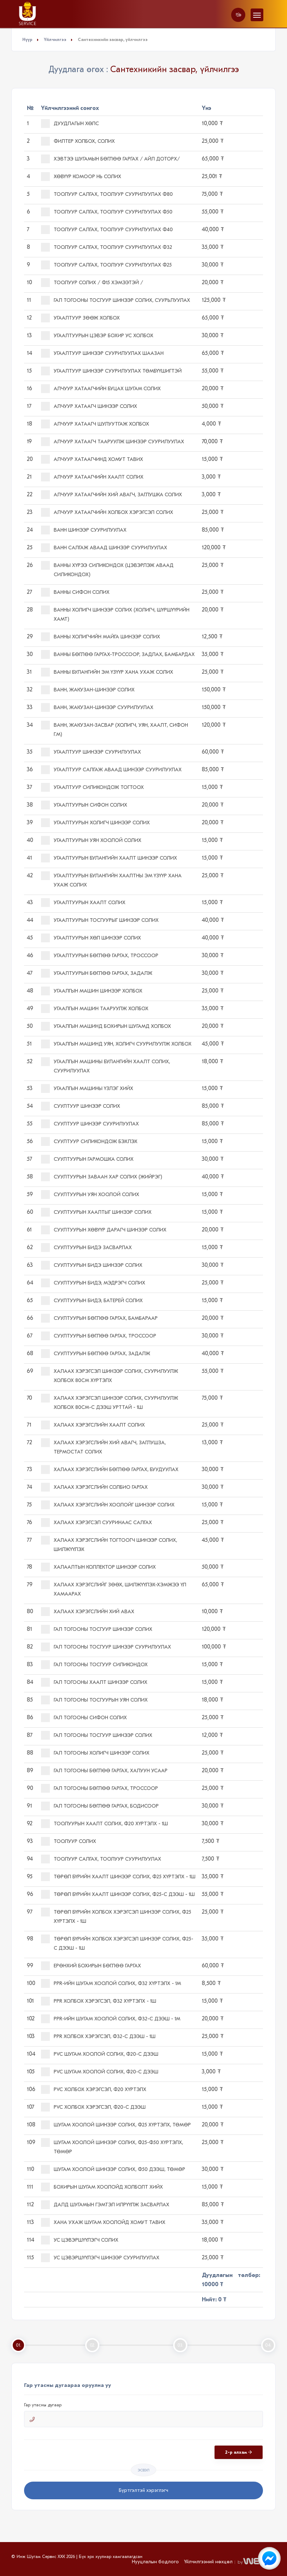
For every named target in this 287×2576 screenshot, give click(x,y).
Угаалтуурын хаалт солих (83, 902)
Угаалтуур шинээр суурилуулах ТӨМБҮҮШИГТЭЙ (111, 371)
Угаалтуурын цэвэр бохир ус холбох (97, 335)
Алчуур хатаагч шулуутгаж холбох (95, 424)
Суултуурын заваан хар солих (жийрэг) (101, 1176)
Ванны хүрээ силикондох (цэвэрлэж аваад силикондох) (107, 569)
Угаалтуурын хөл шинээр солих (91, 937)
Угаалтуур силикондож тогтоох (92, 787)
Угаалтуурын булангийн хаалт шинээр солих (109, 858)
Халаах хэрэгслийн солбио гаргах (94, 1487)
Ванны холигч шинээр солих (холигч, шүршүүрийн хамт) (115, 613)
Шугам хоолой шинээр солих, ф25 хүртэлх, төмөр (116, 2124)
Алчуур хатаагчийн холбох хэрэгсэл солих (107, 512)
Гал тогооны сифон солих (84, 1717)
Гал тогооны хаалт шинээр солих (94, 1682)
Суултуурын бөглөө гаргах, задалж (95, 1353)
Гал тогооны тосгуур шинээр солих (96, 1629)
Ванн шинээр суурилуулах (84, 530)
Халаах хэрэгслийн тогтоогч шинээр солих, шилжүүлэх (109, 1544)
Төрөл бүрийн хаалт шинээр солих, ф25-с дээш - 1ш (118, 1894)
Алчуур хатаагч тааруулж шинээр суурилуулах (112, 441)
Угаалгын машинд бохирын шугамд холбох (106, 1026)
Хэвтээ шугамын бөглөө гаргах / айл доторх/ (110, 158)
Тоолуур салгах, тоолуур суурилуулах (101, 1859)
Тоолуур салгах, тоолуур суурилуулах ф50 (106, 211)
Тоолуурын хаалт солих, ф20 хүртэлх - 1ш (104, 1823)
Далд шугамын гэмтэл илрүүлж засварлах (105, 2204)
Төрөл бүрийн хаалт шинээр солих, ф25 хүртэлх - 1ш (118, 1876)
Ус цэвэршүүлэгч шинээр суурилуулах (100, 2257)
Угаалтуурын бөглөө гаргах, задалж (96, 973)
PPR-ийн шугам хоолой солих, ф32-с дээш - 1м (110, 2018)
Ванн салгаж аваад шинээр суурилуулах (104, 547)
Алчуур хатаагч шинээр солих (89, 406)
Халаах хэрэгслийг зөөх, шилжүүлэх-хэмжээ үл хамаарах (113, 1588)
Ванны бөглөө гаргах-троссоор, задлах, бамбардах (118, 654)
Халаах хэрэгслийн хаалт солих (93, 1425)
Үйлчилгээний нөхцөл (208, 2562)
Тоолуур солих (68, 1841)
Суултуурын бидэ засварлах (86, 1247)
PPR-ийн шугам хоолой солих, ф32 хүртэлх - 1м (111, 1983)
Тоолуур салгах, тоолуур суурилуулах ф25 (106, 264)
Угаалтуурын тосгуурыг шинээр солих (100, 920)
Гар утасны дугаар (43, 2404)
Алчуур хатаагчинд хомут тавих (92, 459)
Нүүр (27, 39)
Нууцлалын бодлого (155, 2562)
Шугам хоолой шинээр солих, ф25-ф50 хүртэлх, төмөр (112, 2146)
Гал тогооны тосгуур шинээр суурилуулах (106, 1647)
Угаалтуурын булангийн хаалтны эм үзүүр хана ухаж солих (111, 879)
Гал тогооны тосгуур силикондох (94, 1664)
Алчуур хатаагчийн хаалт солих (92, 477)
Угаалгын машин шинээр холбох (91, 991)
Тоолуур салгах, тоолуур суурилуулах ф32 (106, 247)
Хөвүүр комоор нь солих (81, 176)
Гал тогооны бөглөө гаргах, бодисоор (100, 1806)
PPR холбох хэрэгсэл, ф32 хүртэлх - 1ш (98, 2001)
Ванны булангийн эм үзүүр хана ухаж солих (107, 672)
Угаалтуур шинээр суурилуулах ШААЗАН (102, 353)
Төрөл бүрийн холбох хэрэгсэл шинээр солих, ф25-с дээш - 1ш (117, 1942)
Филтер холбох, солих (78, 141)
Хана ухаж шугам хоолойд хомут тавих (103, 2222)
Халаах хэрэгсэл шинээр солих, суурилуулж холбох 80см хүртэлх (109, 1375)
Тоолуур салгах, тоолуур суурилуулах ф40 (107, 229)
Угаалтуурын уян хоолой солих (91, 840)
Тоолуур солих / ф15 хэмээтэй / (92, 282)
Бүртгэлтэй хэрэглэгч (143, 2490)
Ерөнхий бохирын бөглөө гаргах (91, 1965)
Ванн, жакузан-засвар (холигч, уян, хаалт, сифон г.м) (114, 729)
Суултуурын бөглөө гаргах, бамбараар (99, 1318)
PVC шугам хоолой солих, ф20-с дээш (99, 2054)
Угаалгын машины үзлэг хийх (87, 1088)
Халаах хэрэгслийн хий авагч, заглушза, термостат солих (103, 1446)
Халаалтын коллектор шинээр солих (98, 1567)
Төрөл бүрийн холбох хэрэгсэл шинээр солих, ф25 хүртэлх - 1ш (116, 1916)
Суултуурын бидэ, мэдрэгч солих (93, 1282)
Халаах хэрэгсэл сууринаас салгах (96, 1522)
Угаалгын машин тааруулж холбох (94, 1008)
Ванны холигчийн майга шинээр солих (100, 636)
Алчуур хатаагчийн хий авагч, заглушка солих (111, 494)
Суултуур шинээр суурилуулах (90, 1123)
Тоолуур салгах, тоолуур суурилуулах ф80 (107, 194)
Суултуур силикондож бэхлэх (89, 1141)
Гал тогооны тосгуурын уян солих (94, 1700)
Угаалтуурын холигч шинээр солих (95, 822)
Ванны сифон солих (75, 592)
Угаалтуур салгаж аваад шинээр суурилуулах (111, 769)
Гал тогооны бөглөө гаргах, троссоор (99, 1788)
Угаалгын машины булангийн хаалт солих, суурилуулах (105, 1065)
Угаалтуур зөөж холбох (80, 318)
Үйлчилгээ (55, 39)
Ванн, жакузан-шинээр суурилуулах (97, 707)
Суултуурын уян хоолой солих (90, 1194)
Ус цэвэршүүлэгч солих (79, 2240)
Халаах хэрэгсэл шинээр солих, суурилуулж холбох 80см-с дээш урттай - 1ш (109, 1402)
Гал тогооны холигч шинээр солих (95, 1753)
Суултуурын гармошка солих (87, 1159)
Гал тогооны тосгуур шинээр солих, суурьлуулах (115, 300)
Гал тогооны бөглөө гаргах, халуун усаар (104, 1770)
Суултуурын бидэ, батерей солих (92, 1300)
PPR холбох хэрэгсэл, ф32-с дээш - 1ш (98, 2036)
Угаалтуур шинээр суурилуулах (91, 752)
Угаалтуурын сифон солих (84, 805)
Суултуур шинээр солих (80, 1106)
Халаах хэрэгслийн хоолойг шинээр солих (108, 1504)
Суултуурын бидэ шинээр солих (91, 1265)
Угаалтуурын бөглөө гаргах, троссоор (99, 955)
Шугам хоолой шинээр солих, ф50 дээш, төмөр (113, 2169)
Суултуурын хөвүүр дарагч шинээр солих (103, 1229)
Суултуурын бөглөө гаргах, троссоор (98, 1335)
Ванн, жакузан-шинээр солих (88, 689)
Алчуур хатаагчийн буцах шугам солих (101, 388)
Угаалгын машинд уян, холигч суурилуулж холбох (116, 1044)
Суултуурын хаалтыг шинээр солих (96, 1212)
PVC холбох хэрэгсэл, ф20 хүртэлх (93, 2089)
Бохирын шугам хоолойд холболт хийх (102, 2187)
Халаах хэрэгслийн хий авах (87, 1611)
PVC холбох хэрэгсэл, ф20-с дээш (93, 2107)
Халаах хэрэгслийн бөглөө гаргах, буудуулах (109, 1469)
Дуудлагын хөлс (70, 123)
